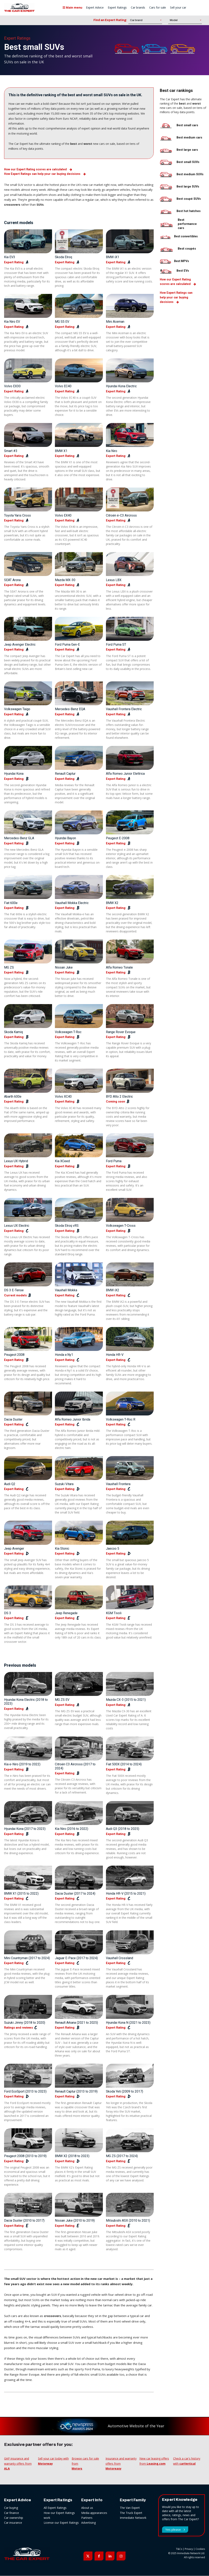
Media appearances (94, 2513)
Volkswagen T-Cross (121, 1226)
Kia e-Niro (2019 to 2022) (22, 1765)
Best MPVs (181, 261)
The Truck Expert (131, 2513)
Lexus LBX (113, 580)
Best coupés (187, 248)
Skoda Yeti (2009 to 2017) (124, 2092)
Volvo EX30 (12, 386)
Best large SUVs (188, 186)
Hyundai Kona (13, 774)
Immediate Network (133, 2518)
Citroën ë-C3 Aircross (121, 516)
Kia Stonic (62, 1549)
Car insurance (13, 2523)
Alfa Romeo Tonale (119, 968)
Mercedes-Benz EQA (70, 709)
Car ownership (13, 2518)
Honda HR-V (114, 1355)
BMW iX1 (112, 257)
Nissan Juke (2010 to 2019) (75, 2221)
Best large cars (187, 150)
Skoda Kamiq (13, 1032)
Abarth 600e (12, 1097)
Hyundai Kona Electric (121, 386)
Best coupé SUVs (189, 199)
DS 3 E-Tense (14, 1290)
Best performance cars (187, 224)
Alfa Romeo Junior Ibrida (72, 1420)
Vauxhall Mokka (66, 1290)
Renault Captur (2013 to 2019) (76, 2092)
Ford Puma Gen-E (67, 645)
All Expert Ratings (55, 2508)
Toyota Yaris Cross (17, 516)
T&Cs (179, 2549)
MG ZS (9, 968)
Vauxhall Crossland (119, 1958)
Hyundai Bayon (65, 838)
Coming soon (115, 1102)
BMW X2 (112, 903)
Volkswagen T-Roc (68, 1032)
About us (87, 2508)
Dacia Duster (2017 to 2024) (75, 1894)
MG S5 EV (62, 322)
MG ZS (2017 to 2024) (122, 2156)
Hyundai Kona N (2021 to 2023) (128, 2023)
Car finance (11, 2513)
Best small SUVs (188, 162)
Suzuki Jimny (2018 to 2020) (24, 2023)
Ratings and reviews (18, 2028)
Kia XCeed (62, 1161)
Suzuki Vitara (64, 1484)
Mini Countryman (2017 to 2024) (27, 1958)
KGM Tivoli (113, 1613)
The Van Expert (130, 2508)
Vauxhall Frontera (118, 1484)
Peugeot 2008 (14, 1355)
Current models (15, 1295)
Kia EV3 (9, 257)
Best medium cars (189, 137)
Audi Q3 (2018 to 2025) (122, 1829)
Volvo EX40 (63, 516)
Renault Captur (65, 774)
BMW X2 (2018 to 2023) (72, 2156)
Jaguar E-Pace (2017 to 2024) (76, 1958)
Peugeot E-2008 (117, 838)
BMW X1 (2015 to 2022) (21, 1894)
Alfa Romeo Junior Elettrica (125, 774)
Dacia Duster (13, 1420)
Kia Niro (111, 451)
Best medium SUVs (190, 174)
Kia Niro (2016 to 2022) (71, 1829)
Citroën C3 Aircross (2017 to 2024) (75, 1766)
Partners (86, 2518)
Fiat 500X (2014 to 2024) (124, 1765)
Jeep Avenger (14, 1549)
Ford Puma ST (116, 645)
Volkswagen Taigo (17, 709)
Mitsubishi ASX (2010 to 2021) (128, 2221)
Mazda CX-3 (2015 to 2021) (126, 1700)
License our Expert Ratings (61, 2523)
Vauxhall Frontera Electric (124, 709)
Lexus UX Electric (16, 1226)
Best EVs (183, 270)
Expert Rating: (14, 262)
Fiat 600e (11, 903)
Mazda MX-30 (65, 580)
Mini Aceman (115, 322)
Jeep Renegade (66, 1613)
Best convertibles (186, 236)
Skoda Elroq (63, 257)
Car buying (11, 2508)
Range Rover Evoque (121, 1032)
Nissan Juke (64, 968)
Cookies (200, 2549)
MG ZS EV (62, 1700)
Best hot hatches (189, 211)
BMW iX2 (112, 1290)
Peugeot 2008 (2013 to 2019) (25, 2156)
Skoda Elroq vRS (67, 1226)
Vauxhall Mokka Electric (72, 903)
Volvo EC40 (63, 386)
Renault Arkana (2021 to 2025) (76, 2023)
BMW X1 (61, 451)
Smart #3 (10, 451)
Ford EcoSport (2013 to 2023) (25, 2092)
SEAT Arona (12, 580)
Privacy (189, 2549)
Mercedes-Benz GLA (19, 838)
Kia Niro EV (12, 322)
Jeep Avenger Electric (20, 645)
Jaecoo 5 (112, 1549)
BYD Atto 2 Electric (119, 1097)
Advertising (88, 2523)
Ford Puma (113, 1161)
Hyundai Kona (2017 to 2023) (25, 1829)
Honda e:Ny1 (64, 1355)
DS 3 (7, 1613)
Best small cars (187, 125)
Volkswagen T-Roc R (120, 1420)
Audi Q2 (9, 1484)
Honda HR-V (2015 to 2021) (126, 1894)
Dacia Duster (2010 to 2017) (24, 2221)
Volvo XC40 (63, 1097)
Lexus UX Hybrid (16, 1161)
